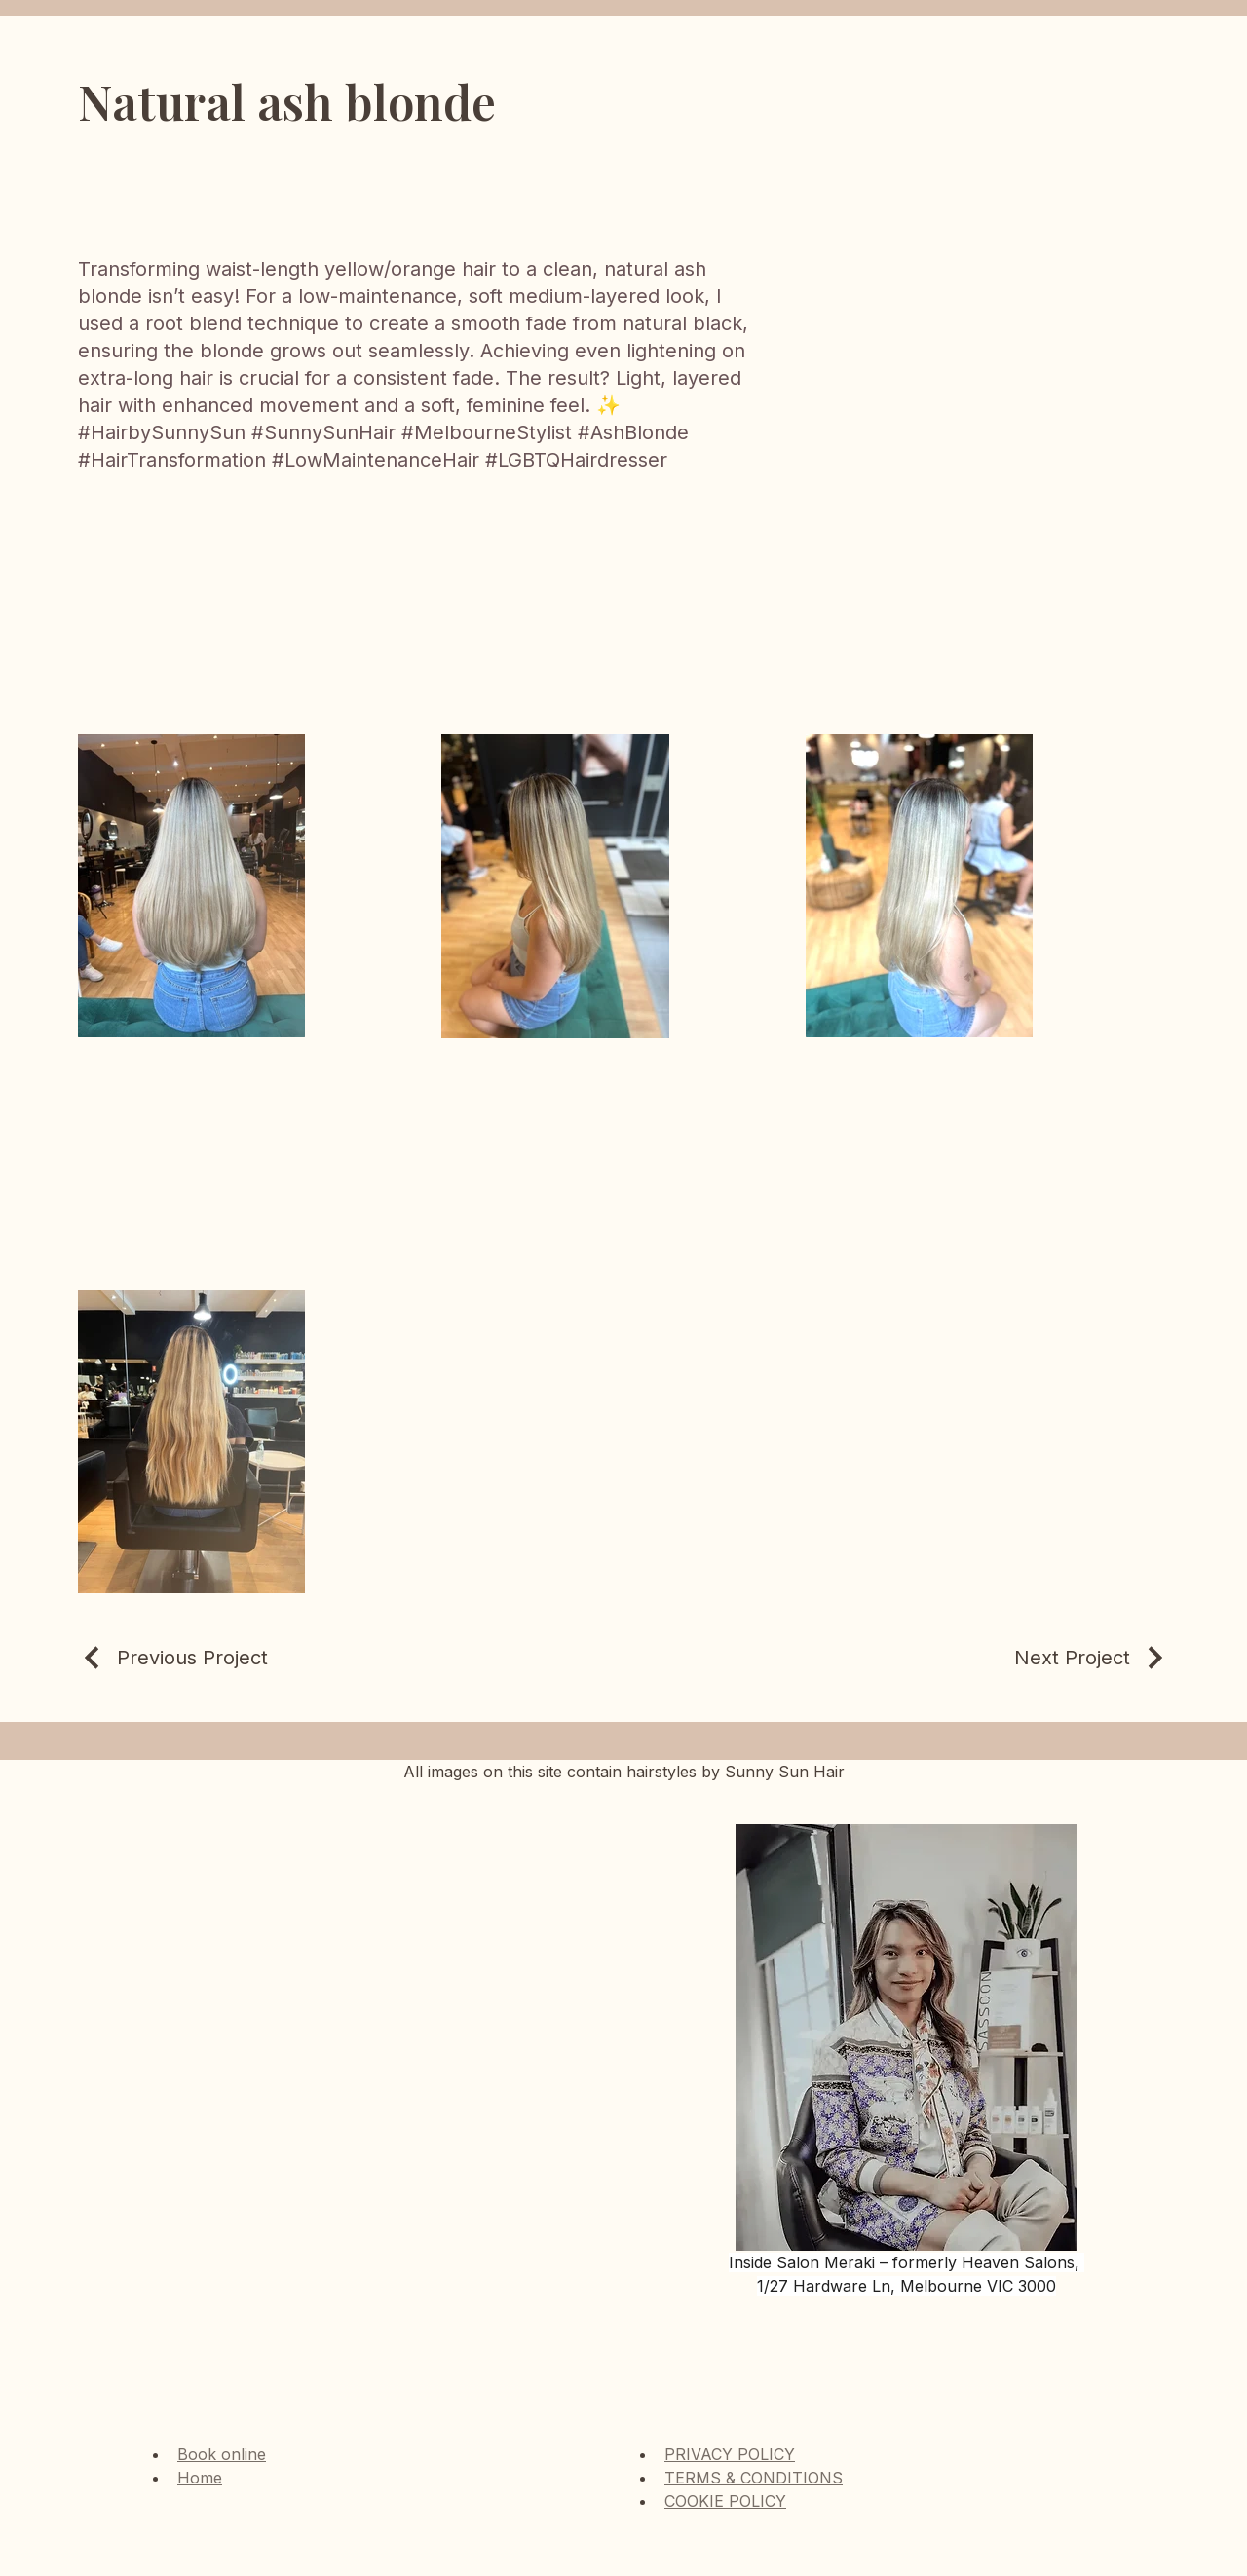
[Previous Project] (173, 1657)
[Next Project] (1091, 1657)
